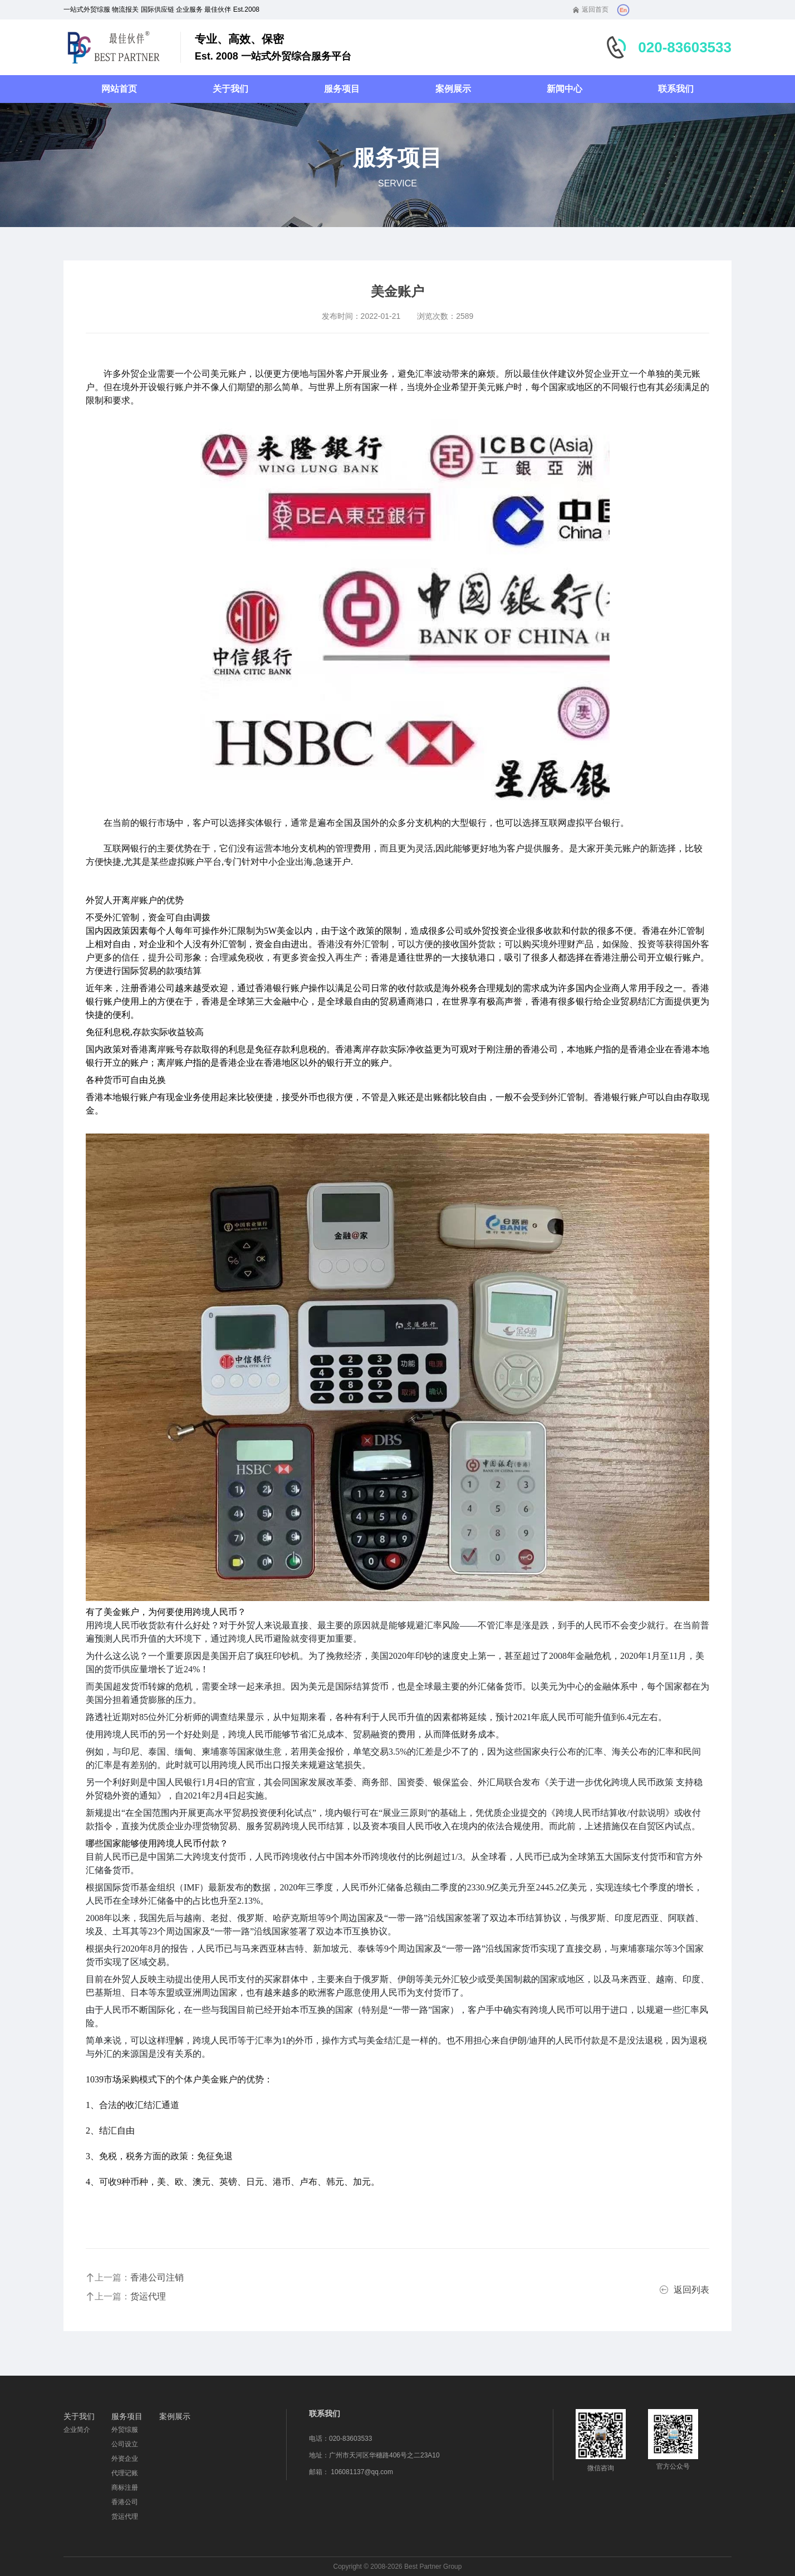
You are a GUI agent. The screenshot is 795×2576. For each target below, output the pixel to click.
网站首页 (119, 88)
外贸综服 (124, 2430)
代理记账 (124, 2473)
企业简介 (76, 2430)
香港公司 (124, 2502)
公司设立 (124, 2444)
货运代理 (124, 2516)
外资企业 (124, 2458)
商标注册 (124, 2487)
